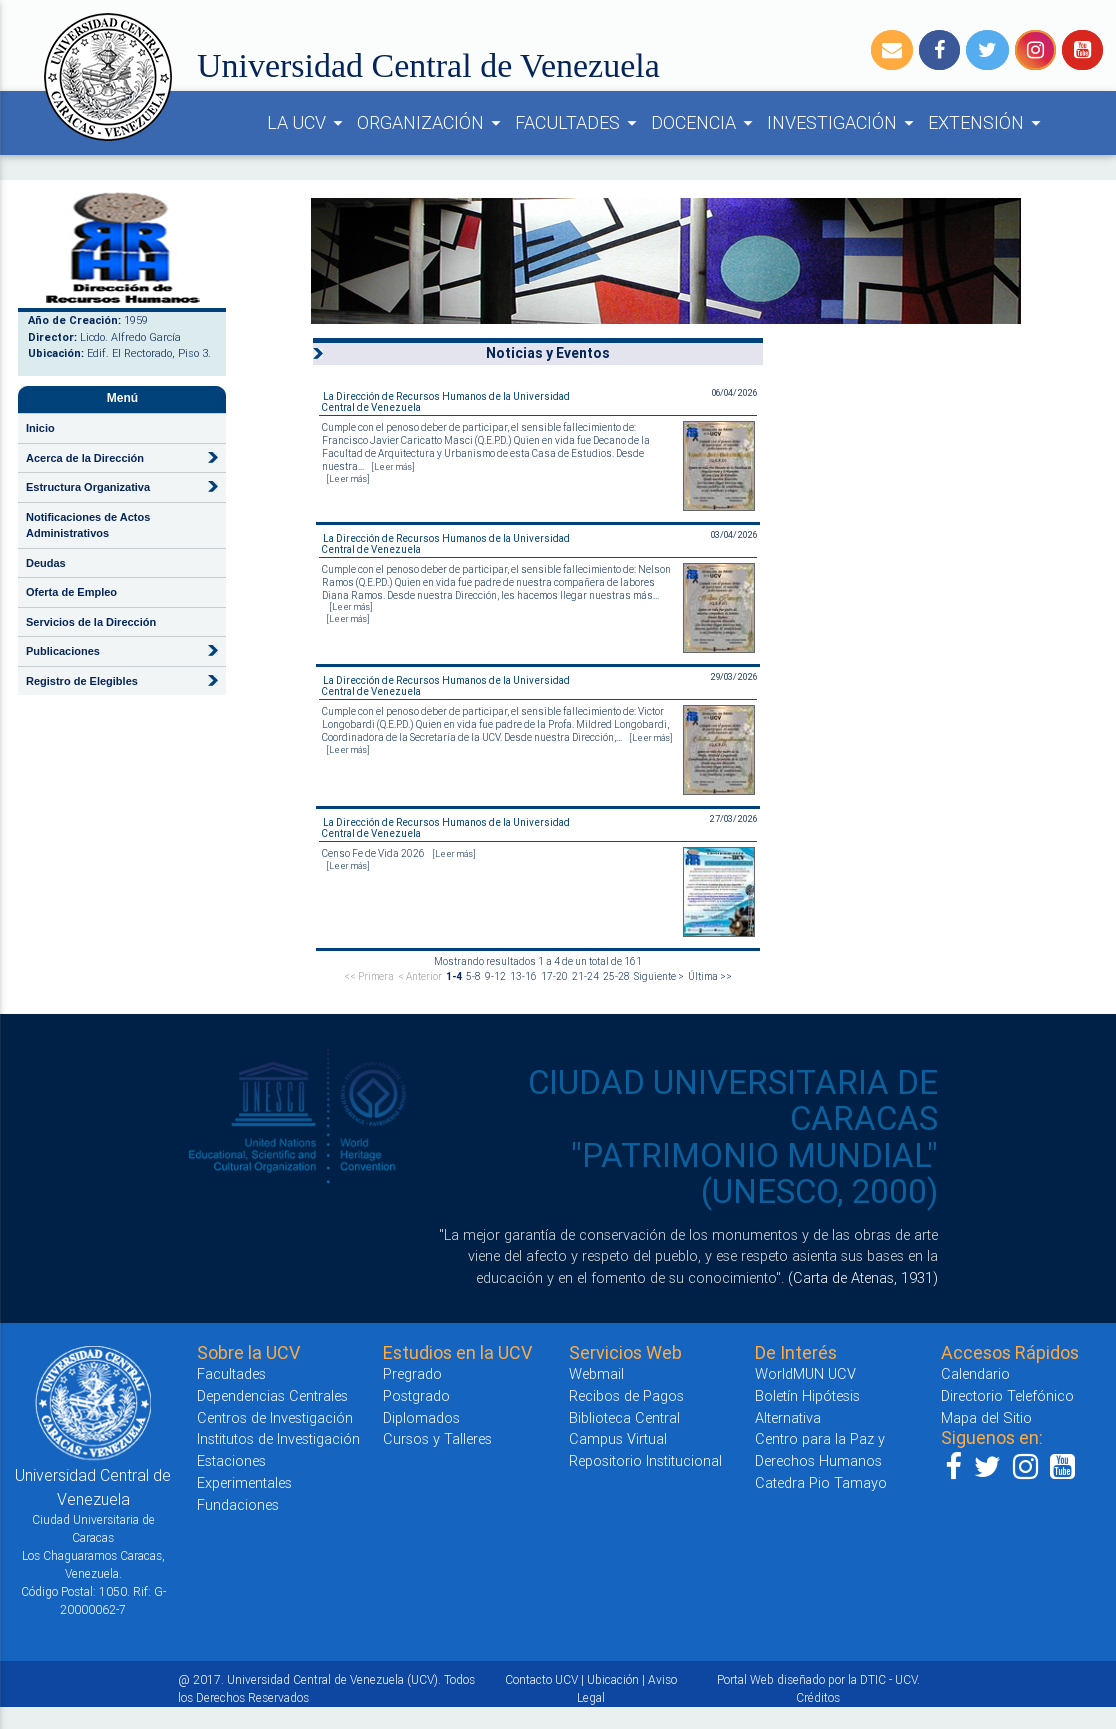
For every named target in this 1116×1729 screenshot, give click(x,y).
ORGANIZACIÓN (432, 123)
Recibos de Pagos (626, 1395)
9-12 (495, 976)
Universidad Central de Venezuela (428, 65)
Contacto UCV (541, 1679)
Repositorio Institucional (645, 1460)
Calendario (975, 1373)
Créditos (818, 1697)
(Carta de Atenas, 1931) (863, 1277)
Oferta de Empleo (71, 592)
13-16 (523, 976)
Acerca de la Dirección (85, 458)
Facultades (231, 1373)
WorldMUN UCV (805, 1373)
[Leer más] (393, 467)
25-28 (616, 976)
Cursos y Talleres (437, 1438)
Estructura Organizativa (88, 487)
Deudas (46, 563)
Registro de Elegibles (82, 681)
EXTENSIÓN (987, 123)
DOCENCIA (705, 123)
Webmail (596, 1373)
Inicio (40, 428)
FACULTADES (579, 123)
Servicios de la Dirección (91, 622)
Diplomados (421, 1417)
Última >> (710, 976)
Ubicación (613, 1679)
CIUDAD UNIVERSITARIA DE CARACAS (733, 1100)
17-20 (554, 976)
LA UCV (308, 123)
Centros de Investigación (275, 1417)
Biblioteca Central (624, 1417)
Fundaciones (238, 1504)
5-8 (473, 976)
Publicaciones (63, 651)
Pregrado (412, 1373)
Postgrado (416, 1395)
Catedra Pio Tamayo (821, 1482)
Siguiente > (659, 976)
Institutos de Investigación (278, 1438)
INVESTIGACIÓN (843, 123)
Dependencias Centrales (272, 1395)
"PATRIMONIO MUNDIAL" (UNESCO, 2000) (754, 1173)
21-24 (585, 976)
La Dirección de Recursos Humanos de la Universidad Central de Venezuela (445, 402)
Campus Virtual (618, 1438)
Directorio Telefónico (1007, 1395)
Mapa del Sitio (986, 1417)
